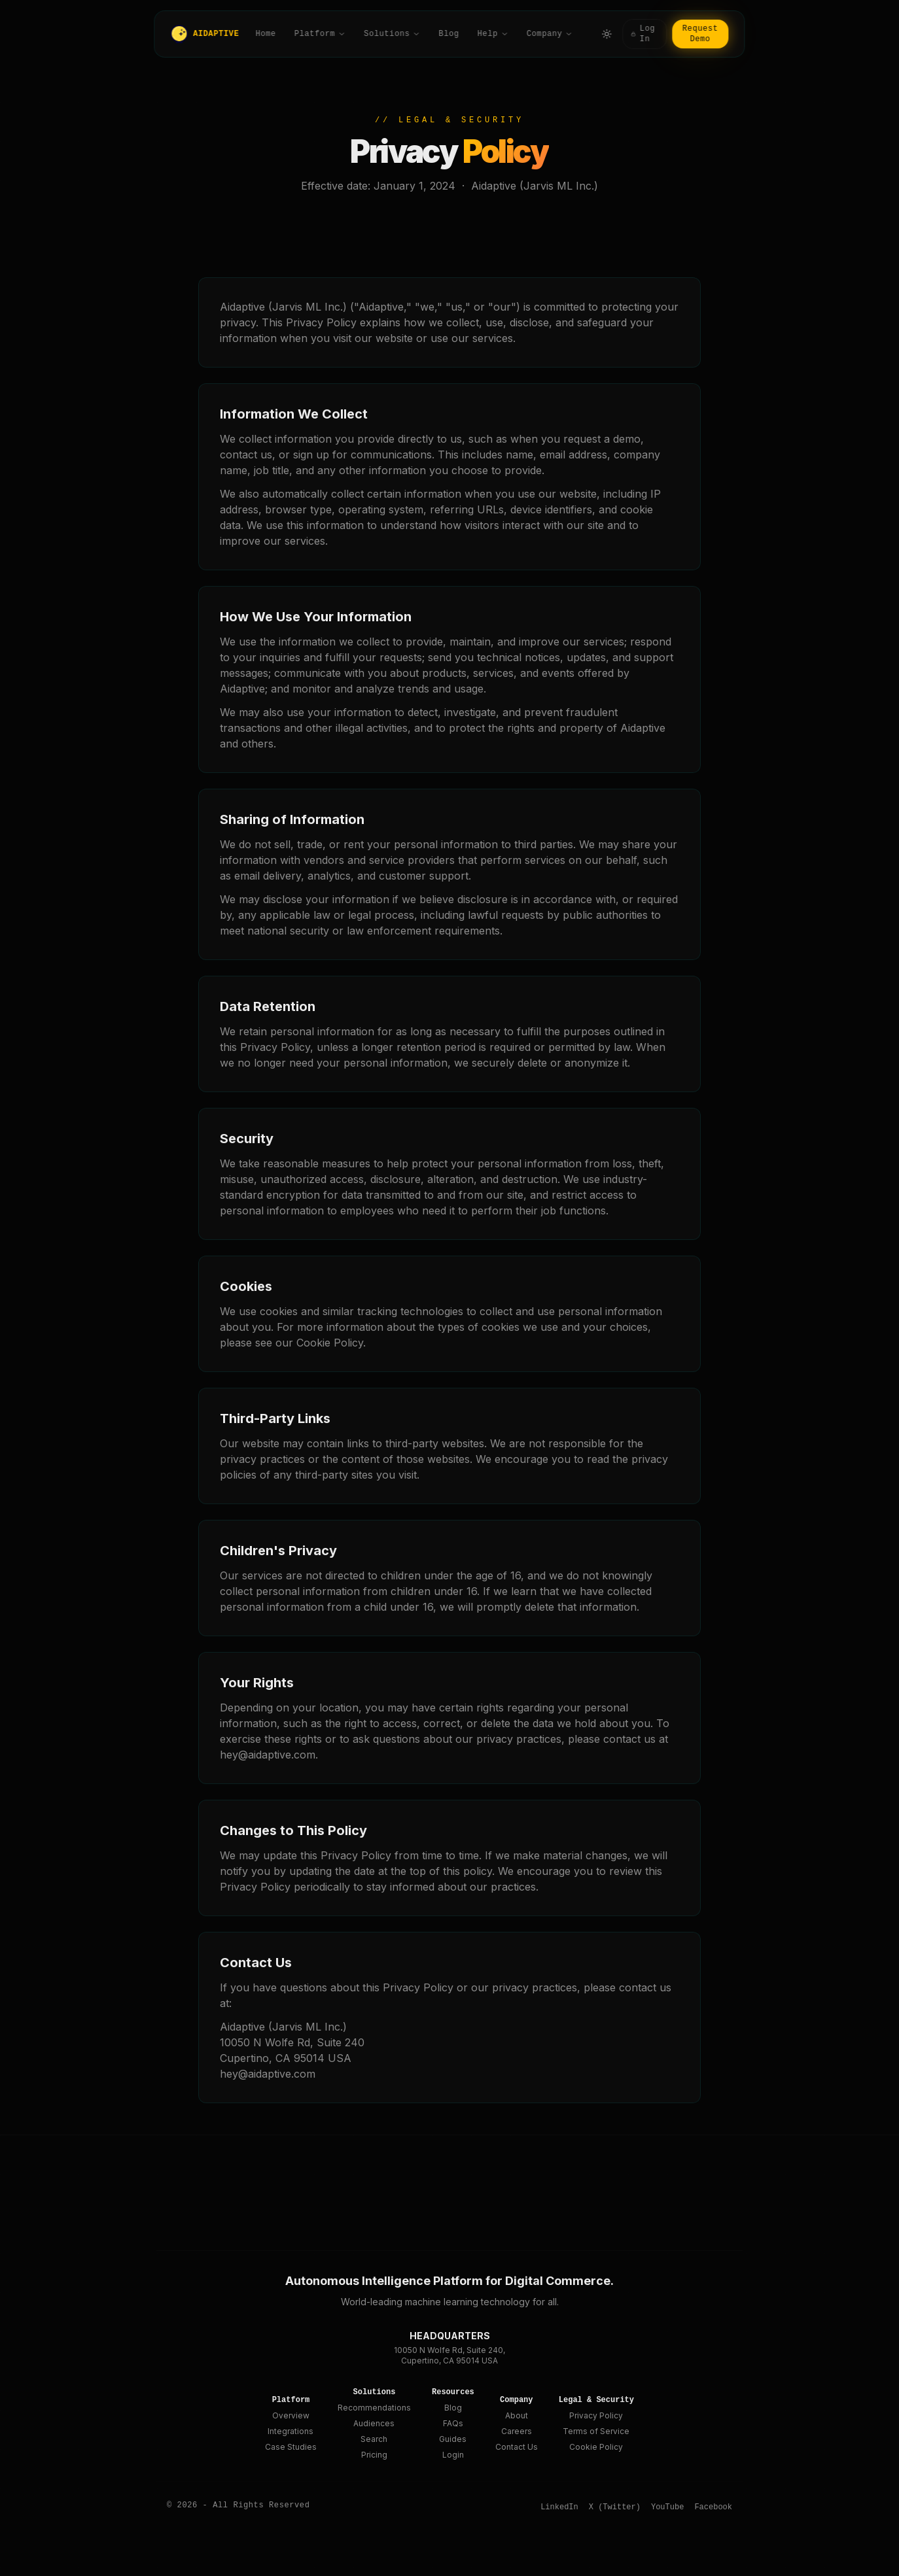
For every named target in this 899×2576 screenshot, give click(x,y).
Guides (453, 2439)
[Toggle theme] (606, 34)
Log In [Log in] (643, 34)
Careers (516, 2431)
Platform (319, 34)
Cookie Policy (596, 2447)
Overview (290, 2415)
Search (374, 2439)
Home (266, 34)
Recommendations (374, 2408)
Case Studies (291, 2447)
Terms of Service (596, 2431)
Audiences (374, 2423)
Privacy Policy (596, 2415)
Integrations (290, 2431)
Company (550, 34)
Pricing (374, 2455)
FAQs (453, 2423)
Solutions (392, 34)
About (516, 2415)
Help (493, 34)
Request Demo (700, 34)
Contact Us (516, 2447)
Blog (448, 34)
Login (453, 2455)
